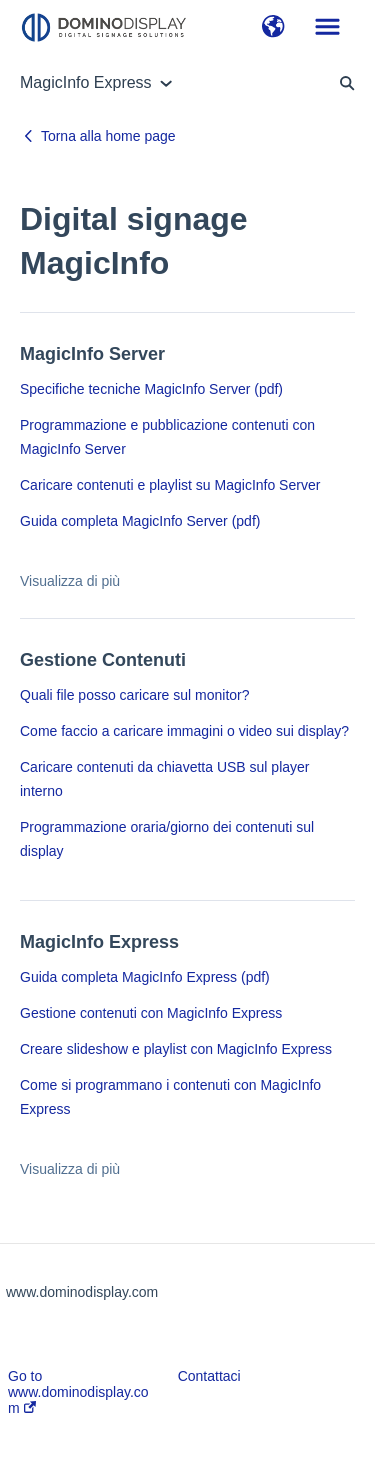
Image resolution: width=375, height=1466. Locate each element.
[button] (273, 28)
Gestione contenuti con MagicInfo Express (151, 1013)
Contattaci (209, 1376)
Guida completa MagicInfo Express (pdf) (145, 977)
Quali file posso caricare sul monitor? (135, 695)
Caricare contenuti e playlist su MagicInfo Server (170, 485)
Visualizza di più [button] (70, 581)
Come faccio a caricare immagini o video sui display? (184, 731)
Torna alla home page (108, 136)
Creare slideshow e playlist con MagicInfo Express (176, 1049)
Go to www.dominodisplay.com (78, 1392)
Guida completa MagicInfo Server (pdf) (140, 521)
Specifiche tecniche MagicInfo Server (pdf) (151, 389)
